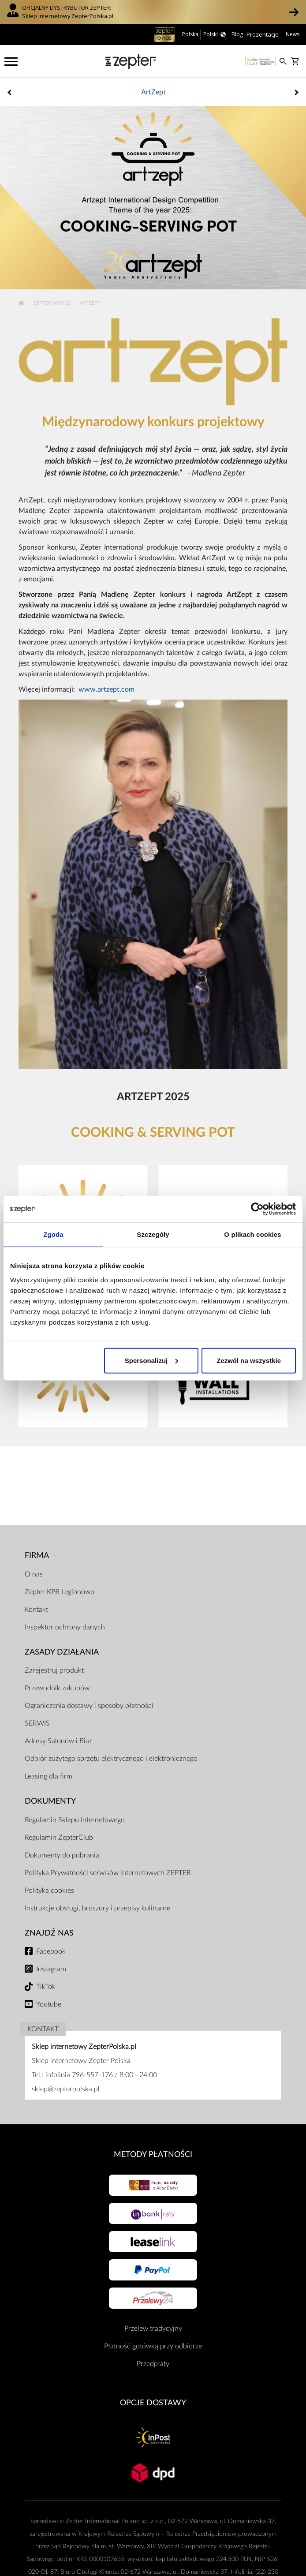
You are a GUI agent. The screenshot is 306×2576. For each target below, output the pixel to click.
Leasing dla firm (48, 1776)
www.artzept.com (106, 689)
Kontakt (36, 1609)
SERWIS (37, 1723)
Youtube (48, 2004)
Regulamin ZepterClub (59, 1837)
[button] (294, 12)
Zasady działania (62, 1652)
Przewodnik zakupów (57, 1688)
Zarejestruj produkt (54, 1670)
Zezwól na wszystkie (248, 1360)
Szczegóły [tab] (153, 1234)
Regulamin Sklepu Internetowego (75, 1819)
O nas (34, 1574)
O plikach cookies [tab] (252, 1234)
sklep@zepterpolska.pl (66, 2089)
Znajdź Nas (49, 1933)
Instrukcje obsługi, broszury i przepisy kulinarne (97, 1908)
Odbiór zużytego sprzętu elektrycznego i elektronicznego (111, 1758)
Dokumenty (50, 1801)
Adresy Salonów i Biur (58, 1741)
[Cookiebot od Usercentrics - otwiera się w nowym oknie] (257, 1209)
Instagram (51, 1969)
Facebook (51, 1951)
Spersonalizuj (152, 1360)
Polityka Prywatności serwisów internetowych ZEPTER (108, 1872)
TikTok (46, 1986)
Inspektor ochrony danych (65, 1627)
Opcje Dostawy (153, 2403)
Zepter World (53, 303)
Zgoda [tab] (53, 1234)
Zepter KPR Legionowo (59, 1591)
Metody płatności (153, 2154)
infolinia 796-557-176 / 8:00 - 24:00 (101, 2074)
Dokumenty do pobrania (62, 1855)
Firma (37, 1555)
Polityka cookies (49, 1890)
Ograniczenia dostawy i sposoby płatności (89, 1705)
